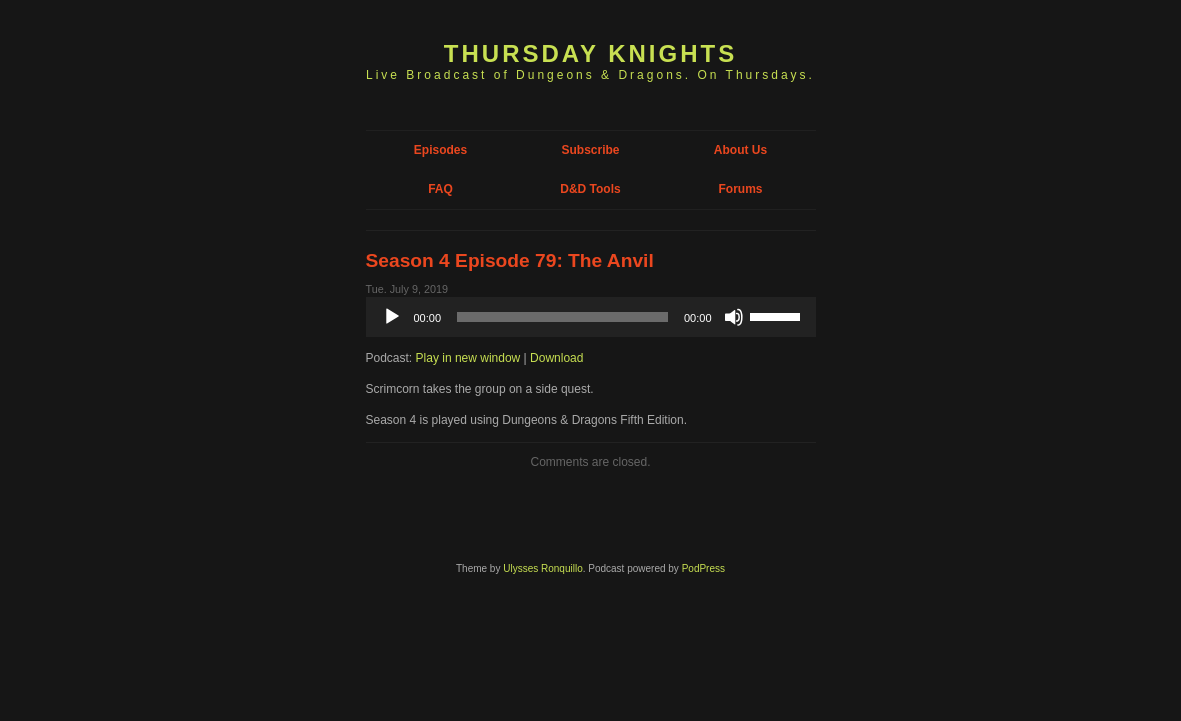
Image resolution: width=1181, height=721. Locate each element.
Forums (740, 189)
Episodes (440, 150)
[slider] (562, 317)
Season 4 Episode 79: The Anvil (510, 260)
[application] (591, 317)
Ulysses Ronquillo (542, 568)
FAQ (440, 189)
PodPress (703, 568)
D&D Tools (590, 189)
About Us (740, 150)
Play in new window (468, 358)
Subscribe (590, 150)
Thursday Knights (590, 53)
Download (556, 358)
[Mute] (734, 317)
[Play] (392, 317)
